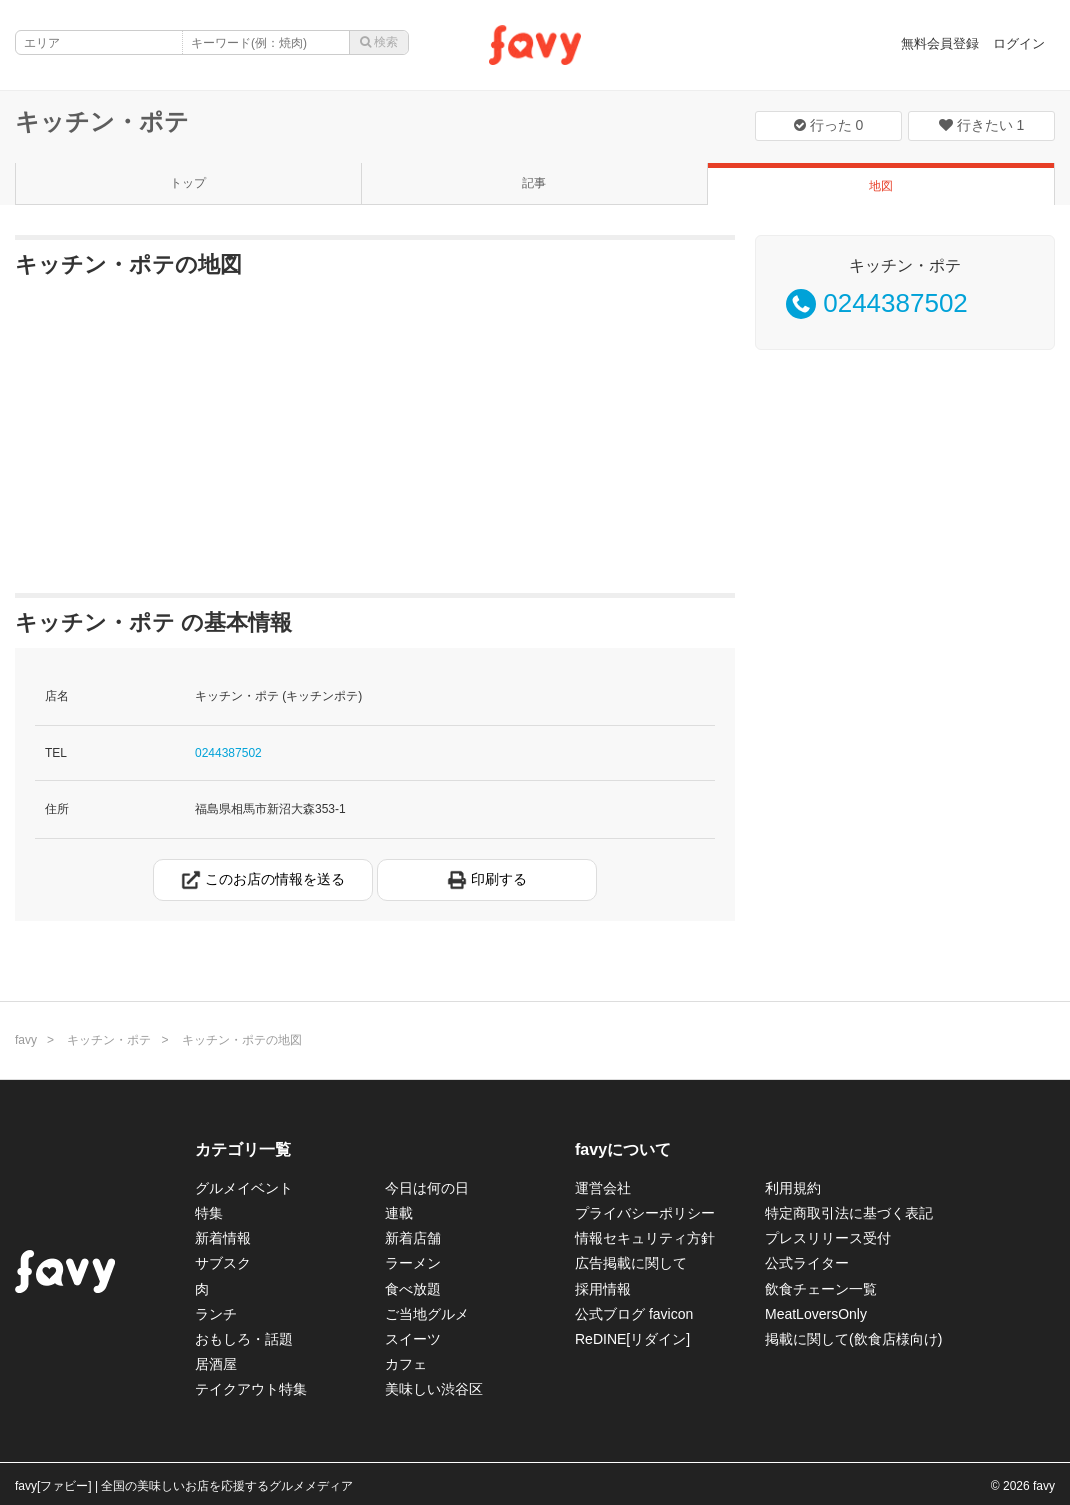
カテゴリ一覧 (243, 1149)
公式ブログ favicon (634, 1314)
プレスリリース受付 (828, 1238)
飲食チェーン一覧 (821, 1289)
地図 (881, 186)
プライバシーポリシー (645, 1213)
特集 (209, 1213)
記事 (534, 183)
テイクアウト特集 (251, 1389)
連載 (399, 1213)
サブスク (223, 1263)
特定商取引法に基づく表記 (849, 1213)
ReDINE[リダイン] (632, 1339)
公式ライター (807, 1263)
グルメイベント (244, 1188)
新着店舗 (413, 1238)
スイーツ (413, 1339)
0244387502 (228, 753)
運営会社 (603, 1188)
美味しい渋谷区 (434, 1389)
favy (26, 1040)
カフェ (406, 1364)
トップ (188, 183)
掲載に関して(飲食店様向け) (853, 1339)
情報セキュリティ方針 (645, 1238)
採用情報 (603, 1289)
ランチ (216, 1314)
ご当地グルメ (427, 1314)
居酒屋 (216, 1364)
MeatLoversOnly (816, 1314)
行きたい (982, 125)
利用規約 (793, 1188)
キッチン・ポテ (102, 121)
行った (829, 125)
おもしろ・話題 (244, 1339)
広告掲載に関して (631, 1263)
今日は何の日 (427, 1188)
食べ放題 (413, 1289)
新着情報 (223, 1238)
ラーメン (413, 1263)
